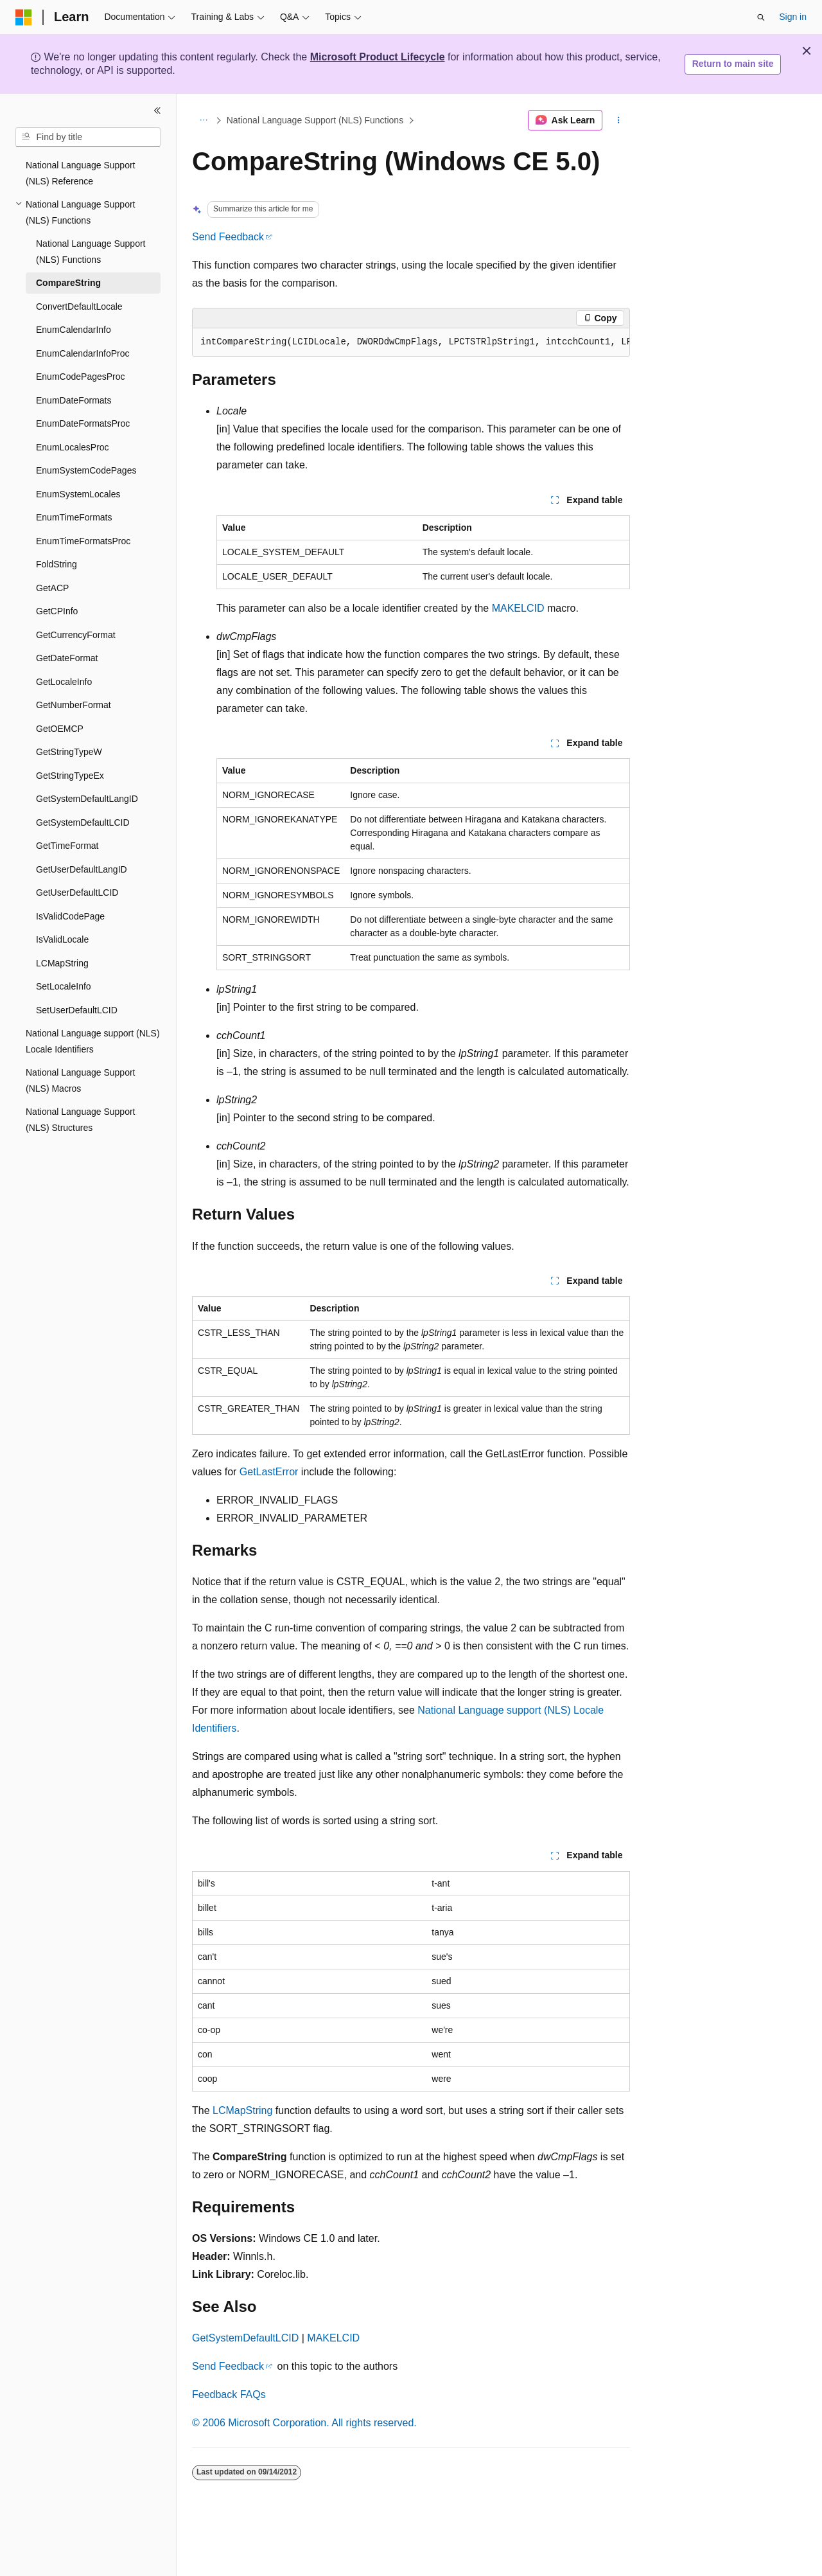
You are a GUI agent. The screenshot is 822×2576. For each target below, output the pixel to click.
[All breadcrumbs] (203, 120)
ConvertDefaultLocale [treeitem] (79, 306)
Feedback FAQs (229, 2394)
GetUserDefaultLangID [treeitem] (81, 869)
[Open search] (761, 17)
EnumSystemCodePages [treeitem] (86, 470)
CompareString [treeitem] (68, 283)
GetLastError (269, 1471)
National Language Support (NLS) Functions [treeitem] (90, 251)
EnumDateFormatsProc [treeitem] (83, 423)
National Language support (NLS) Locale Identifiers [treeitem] (93, 1041)
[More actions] (619, 120)
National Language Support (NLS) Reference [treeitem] (80, 173)
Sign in (793, 17)
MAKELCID (518, 608)
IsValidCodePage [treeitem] (70, 916)
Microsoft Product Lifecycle (377, 56)
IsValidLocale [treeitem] (62, 939)
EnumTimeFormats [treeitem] (74, 517)
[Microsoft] (23, 17)
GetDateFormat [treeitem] (67, 658)
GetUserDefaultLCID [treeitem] (77, 892)
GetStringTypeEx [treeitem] (70, 775)
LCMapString (242, 2110)
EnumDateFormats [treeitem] (73, 400)
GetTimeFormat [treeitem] (67, 845)
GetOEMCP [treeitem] (59, 729)
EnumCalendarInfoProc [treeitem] (83, 353)
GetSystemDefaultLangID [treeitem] (87, 799)
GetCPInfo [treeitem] (57, 611)
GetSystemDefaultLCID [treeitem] (83, 822)
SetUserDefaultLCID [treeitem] (77, 1010)
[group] (411, 342)
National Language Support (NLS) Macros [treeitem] (80, 1080)
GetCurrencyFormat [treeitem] (76, 635)
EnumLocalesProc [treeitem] (72, 447)
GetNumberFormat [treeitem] (73, 705)
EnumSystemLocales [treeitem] (78, 494)
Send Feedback (228, 236)
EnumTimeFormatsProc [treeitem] (83, 541)
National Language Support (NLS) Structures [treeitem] (80, 1119)
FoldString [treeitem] (56, 564)
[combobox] (88, 137)
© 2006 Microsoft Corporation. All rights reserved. (304, 2422)
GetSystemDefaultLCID (245, 2337)
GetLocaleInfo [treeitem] (64, 682)
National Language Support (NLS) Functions (315, 120)
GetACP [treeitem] (52, 588)
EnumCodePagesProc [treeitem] (80, 376)
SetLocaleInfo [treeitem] (63, 986)
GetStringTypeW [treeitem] (69, 752)
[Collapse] (157, 110)
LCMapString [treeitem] (62, 963)
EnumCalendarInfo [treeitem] (73, 329)
